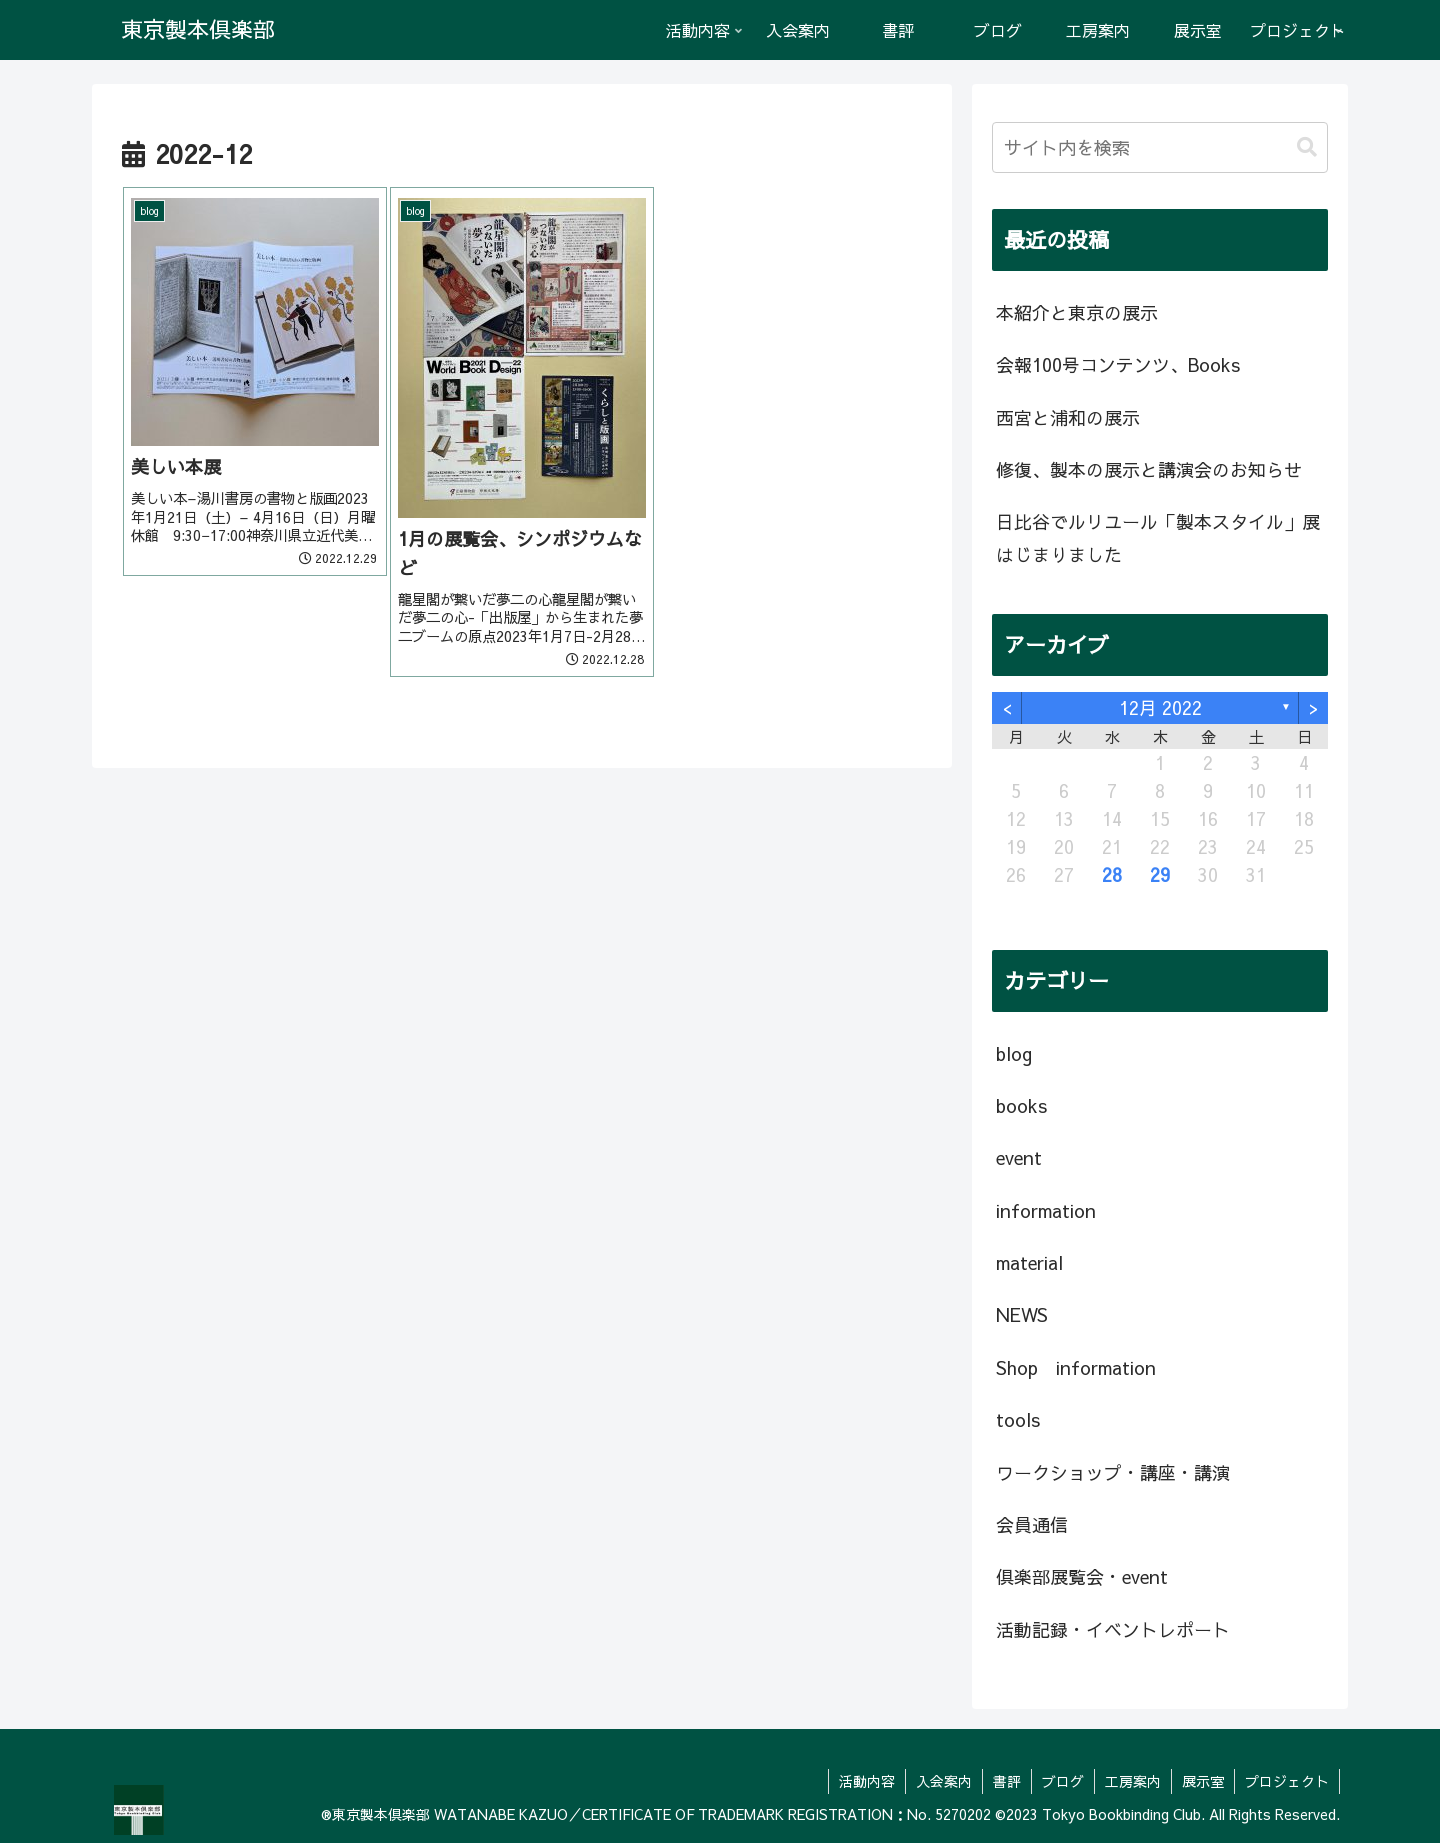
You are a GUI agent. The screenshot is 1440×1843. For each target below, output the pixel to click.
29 (1160, 874)
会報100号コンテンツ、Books (1118, 364)
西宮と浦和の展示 (1068, 417)
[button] (1307, 147)
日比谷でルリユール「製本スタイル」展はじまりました (1158, 537)
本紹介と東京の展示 (1077, 312)
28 (1112, 874)
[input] (1160, 147)
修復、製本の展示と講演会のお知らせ (1149, 469)
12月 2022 (1160, 707)
